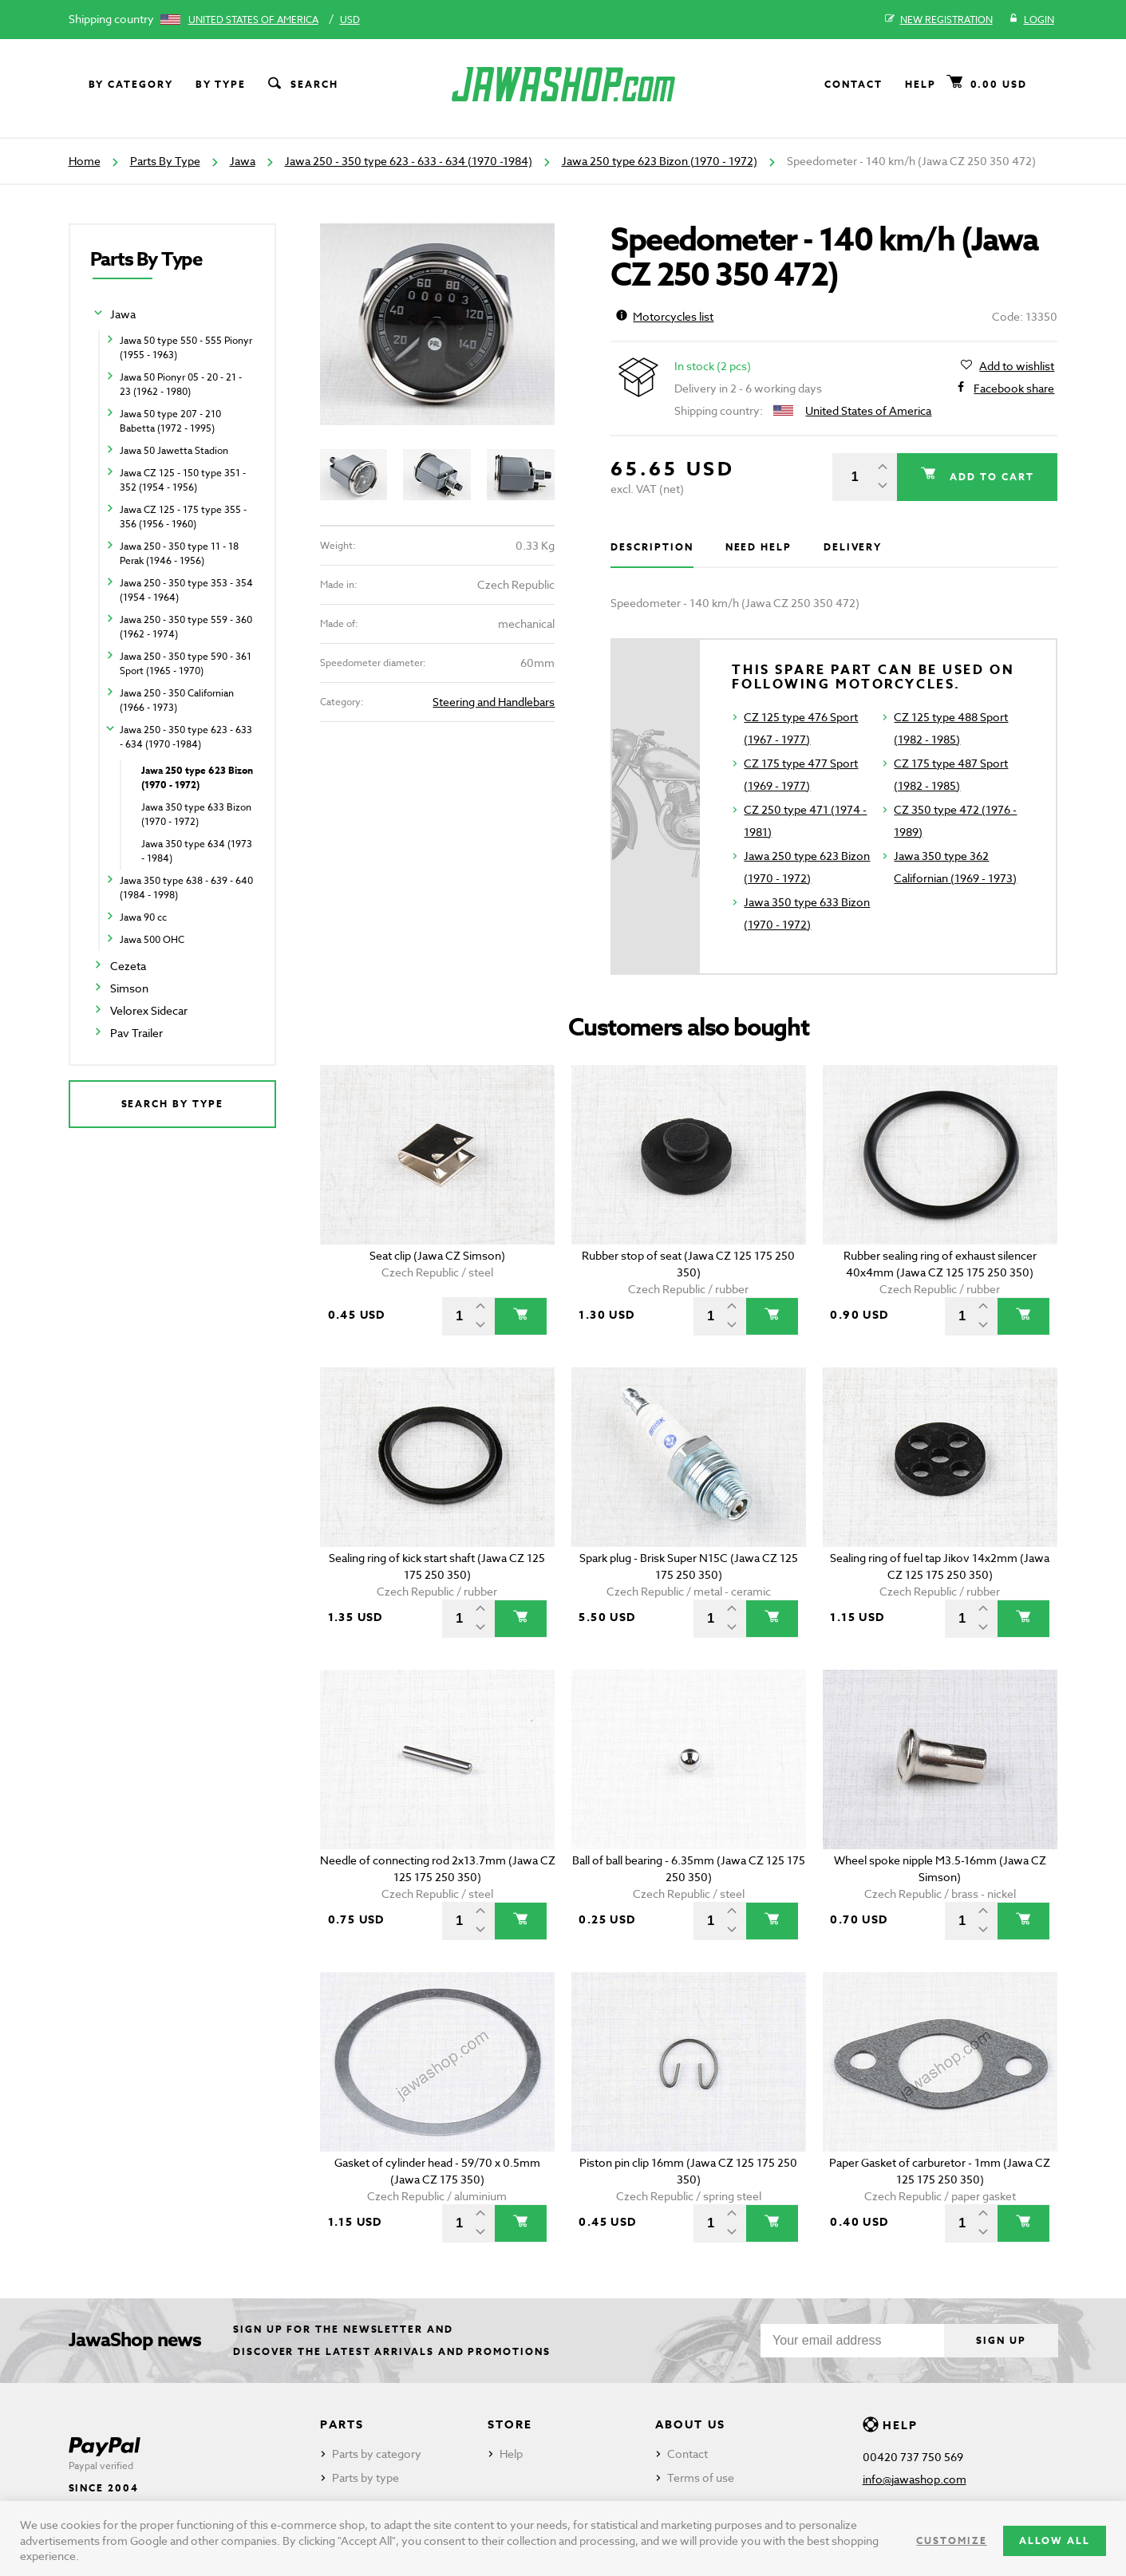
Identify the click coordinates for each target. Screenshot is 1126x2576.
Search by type (172, 1103)
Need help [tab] (758, 547)
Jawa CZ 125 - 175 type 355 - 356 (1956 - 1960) (183, 517)
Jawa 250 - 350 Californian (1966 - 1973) (177, 700)
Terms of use (700, 2477)
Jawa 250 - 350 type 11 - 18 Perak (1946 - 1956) (179, 553)
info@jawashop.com (914, 2479)
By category (131, 84)
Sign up (1000, 2340)
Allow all (1054, 2540)
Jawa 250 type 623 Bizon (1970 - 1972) (659, 160)
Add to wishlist (1016, 366)
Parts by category (376, 2453)
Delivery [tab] (853, 547)
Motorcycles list (664, 316)
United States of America (253, 19)
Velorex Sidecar (149, 1010)
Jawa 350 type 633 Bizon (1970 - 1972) (196, 814)
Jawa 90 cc (143, 917)
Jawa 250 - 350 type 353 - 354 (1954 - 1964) (186, 590)
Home (85, 160)
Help (920, 84)
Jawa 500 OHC (152, 939)
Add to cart (989, 476)
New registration (939, 20)
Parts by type (365, 2477)
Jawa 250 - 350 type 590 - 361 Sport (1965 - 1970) (185, 663)
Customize (951, 2540)
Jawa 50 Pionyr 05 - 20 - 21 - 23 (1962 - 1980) (181, 384)
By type (221, 84)
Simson (129, 988)
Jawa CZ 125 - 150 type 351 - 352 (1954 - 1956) (183, 480)
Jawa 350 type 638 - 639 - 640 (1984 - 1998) (186, 887)
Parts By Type (165, 160)
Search (301, 84)
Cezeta (128, 965)
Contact (853, 84)
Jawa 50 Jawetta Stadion (174, 450)
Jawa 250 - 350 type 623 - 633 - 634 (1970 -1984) (408, 160)
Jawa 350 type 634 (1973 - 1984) (196, 851)
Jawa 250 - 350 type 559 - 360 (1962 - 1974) (186, 627)
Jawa (242, 160)
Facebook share (1014, 388)
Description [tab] (651, 547)
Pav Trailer (136, 1032)
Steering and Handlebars (494, 701)
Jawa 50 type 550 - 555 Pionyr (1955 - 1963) (186, 347)
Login (1031, 20)
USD (350, 19)
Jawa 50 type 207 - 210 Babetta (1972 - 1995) (170, 421)
